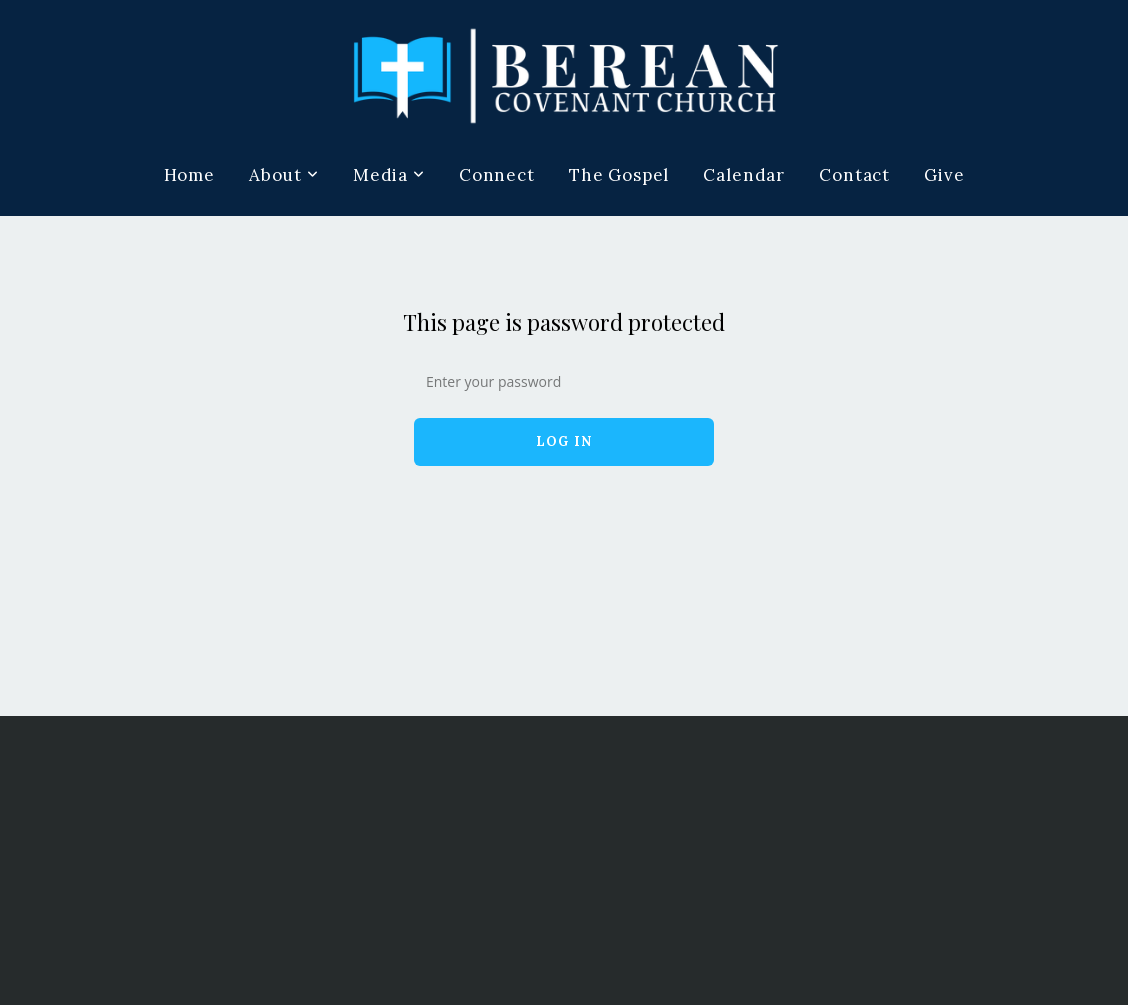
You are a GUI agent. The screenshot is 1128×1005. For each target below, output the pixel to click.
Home (189, 175)
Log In (564, 441)
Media (389, 175)
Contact (854, 175)
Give (944, 175)
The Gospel (619, 175)
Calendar (744, 175)
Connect (497, 175)
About (284, 175)
